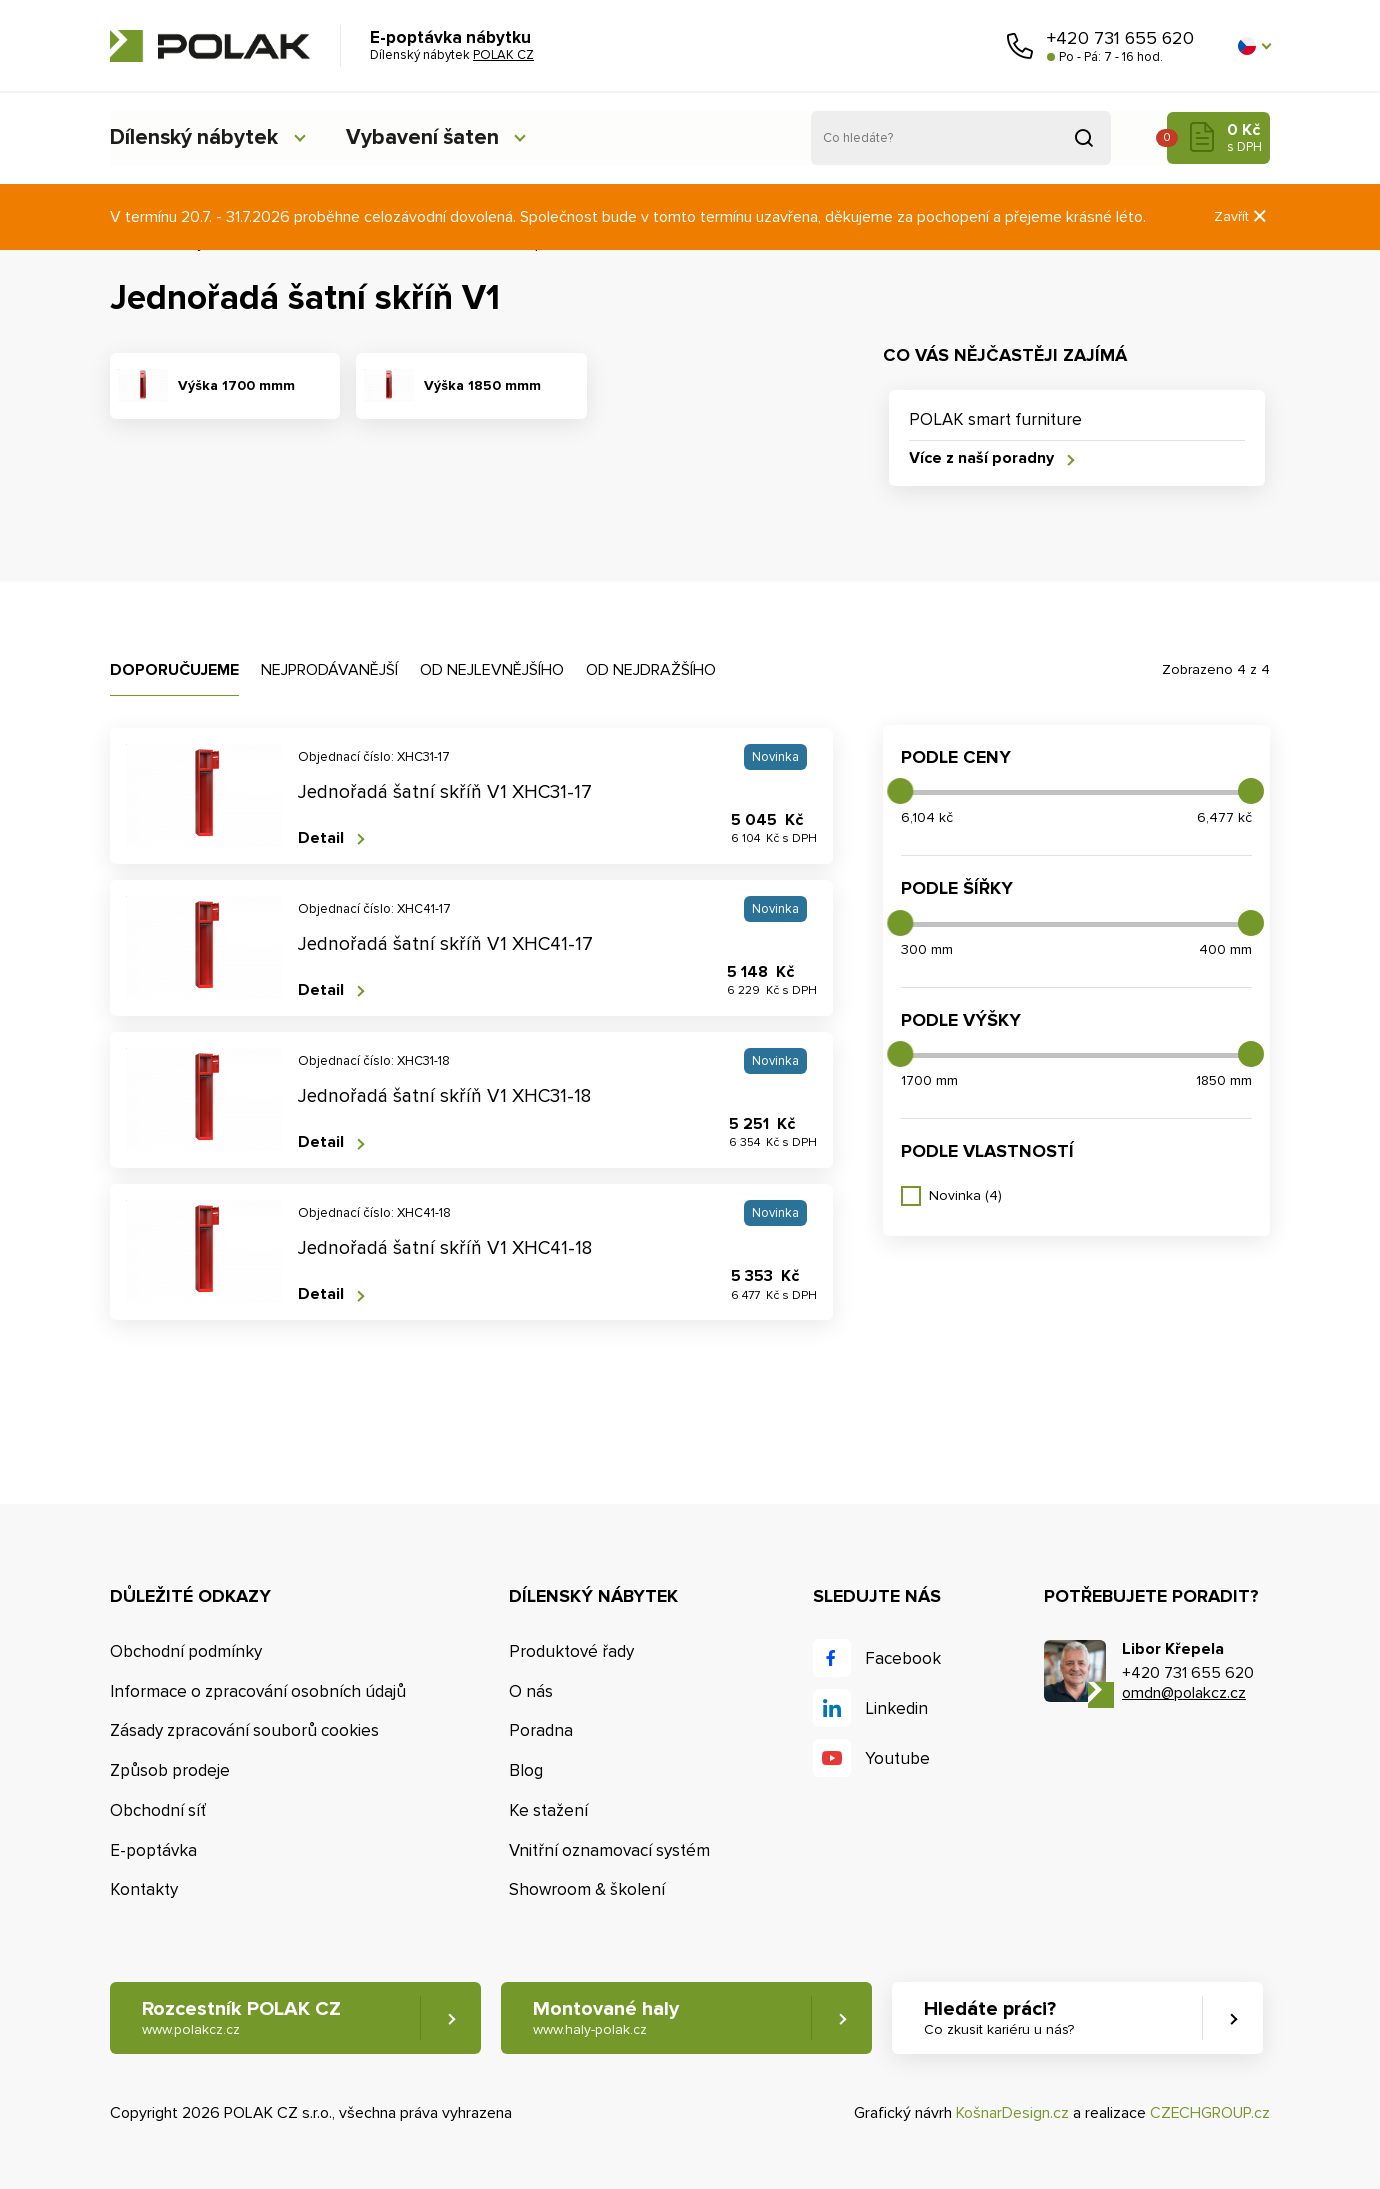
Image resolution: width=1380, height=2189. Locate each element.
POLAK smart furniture (995, 419)
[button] (1254, 46)
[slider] (900, 791)
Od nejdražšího (651, 670)
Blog (526, 1770)
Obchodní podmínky (186, 1651)
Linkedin (896, 1708)
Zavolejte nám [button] (1020, 46)
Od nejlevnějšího (492, 670)
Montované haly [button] (607, 2018)
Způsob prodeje (170, 1770)
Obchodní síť (158, 1810)
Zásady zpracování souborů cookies (244, 1731)
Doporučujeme (174, 670)
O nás (531, 1691)
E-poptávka (153, 1850)
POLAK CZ (210, 46)
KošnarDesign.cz (1012, 2114)
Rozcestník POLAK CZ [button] (241, 2018)
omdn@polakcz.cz (1184, 1694)
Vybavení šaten (429, 137)
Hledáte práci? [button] (1001, 2018)
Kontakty (144, 1890)
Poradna (541, 1731)
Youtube (897, 1758)
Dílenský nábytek (195, 137)
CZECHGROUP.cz (1210, 2114)
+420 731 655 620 (1120, 38)
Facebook (903, 1658)
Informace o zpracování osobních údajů (258, 1691)
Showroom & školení (587, 1890)
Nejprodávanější (329, 670)
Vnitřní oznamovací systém (609, 1850)
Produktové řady (571, 1651)
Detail (321, 838)
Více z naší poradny (981, 458)
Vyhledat (1084, 138)
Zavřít (1242, 216)
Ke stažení (548, 1810)
